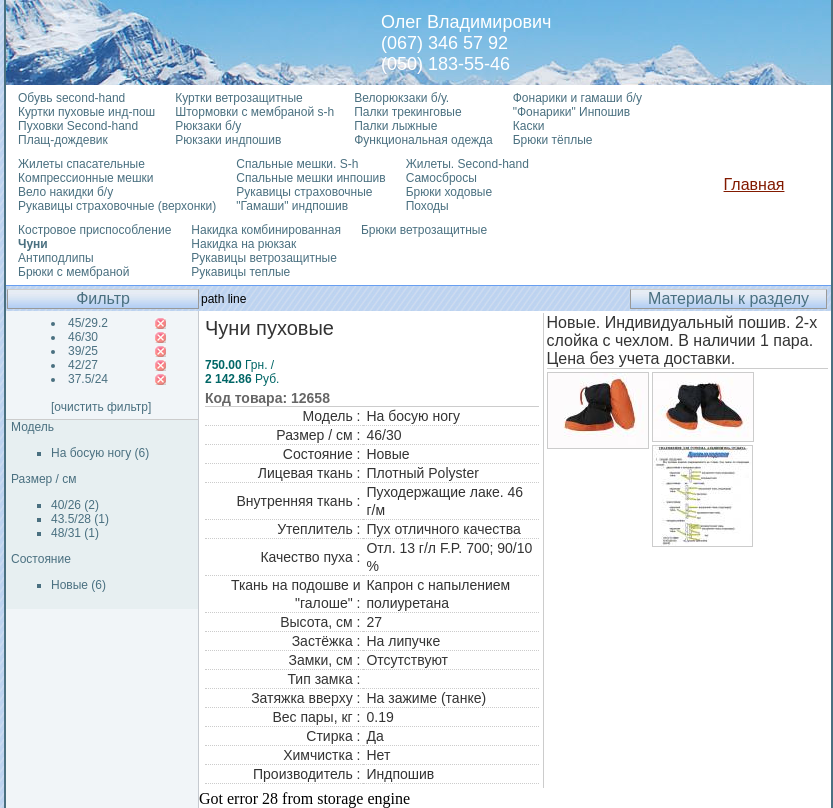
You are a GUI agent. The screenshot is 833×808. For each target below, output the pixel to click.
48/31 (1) (75, 533)
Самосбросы (441, 178)
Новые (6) (78, 585)
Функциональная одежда (423, 140)
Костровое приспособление (94, 230)
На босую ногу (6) (100, 453)
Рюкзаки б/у (208, 126)
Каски (529, 126)
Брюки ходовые (449, 192)
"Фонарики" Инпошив (571, 112)
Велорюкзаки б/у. (401, 98)
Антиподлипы (56, 258)
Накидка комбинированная (266, 230)
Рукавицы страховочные (304, 192)
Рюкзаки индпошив (228, 140)
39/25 (83, 351)
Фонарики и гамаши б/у (577, 98)
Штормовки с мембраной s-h (254, 112)
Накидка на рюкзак (243, 244)
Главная (754, 184)
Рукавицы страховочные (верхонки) (117, 206)
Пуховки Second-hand (78, 126)
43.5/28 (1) (80, 519)
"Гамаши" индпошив (292, 206)
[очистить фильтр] (101, 407)
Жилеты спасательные (81, 164)
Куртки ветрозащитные (238, 98)
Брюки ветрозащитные (424, 230)
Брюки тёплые (553, 140)
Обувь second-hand (71, 98)
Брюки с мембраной (73, 272)
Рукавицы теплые (240, 272)
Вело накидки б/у (65, 192)
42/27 (83, 365)
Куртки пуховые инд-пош (86, 112)
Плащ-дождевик (63, 140)
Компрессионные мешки (86, 178)
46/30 (83, 337)
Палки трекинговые (407, 112)
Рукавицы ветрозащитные (264, 258)
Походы (427, 206)
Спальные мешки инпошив (310, 178)
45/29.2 (88, 323)
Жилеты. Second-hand (467, 164)
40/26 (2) (75, 505)
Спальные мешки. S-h (297, 164)
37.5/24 (88, 379)
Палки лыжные (395, 126)
